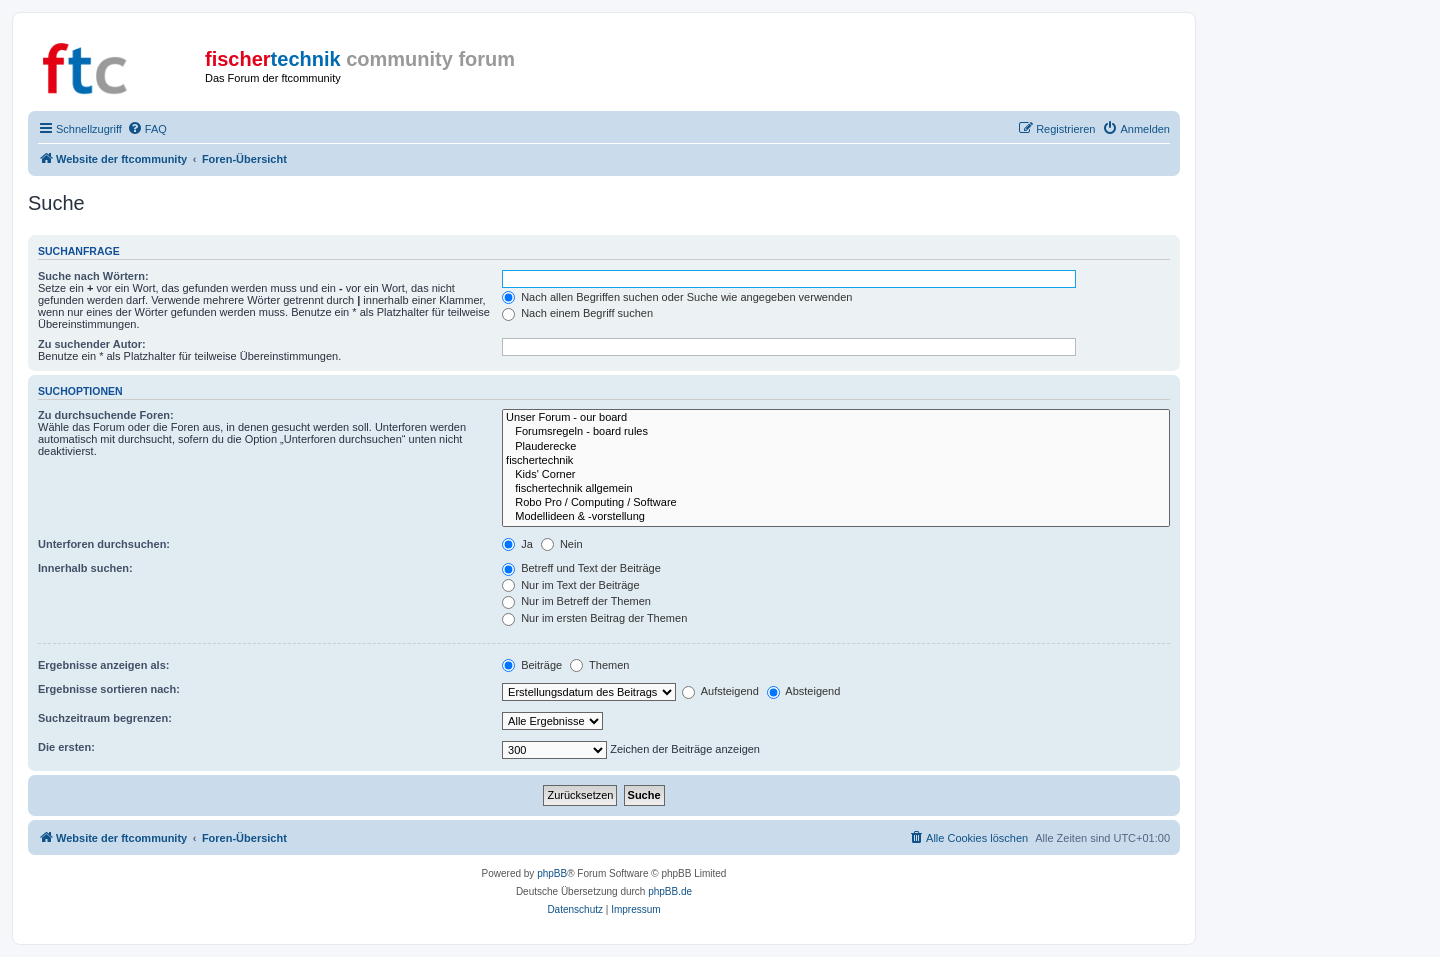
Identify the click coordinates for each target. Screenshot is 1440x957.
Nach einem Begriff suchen (577, 313)
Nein (562, 544)
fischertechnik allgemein (836, 489)
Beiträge (532, 665)
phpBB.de (670, 891)
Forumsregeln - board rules (836, 432)
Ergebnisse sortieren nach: (109, 689)
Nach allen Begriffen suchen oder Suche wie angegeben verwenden (677, 297)
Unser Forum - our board (836, 418)
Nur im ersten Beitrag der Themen (594, 618)
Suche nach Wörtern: (93, 276)
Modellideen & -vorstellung (836, 517)
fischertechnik (836, 461)
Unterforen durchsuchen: (104, 544)
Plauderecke (836, 447)
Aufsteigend (720, 691)
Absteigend (804, 691)
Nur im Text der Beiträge (570, 585)
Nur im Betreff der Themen (576, 601)
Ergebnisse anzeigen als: (103, 665)
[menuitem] (147, 129)
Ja (517, 544)
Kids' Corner (836, 475)
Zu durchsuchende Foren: (106, 415)
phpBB (552, 873)
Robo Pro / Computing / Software (836, 503)
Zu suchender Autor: (92, 344)
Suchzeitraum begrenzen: (105, 718)
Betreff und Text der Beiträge (581, 568)
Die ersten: (66, 747)
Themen (599, 665)
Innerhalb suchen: (85, 568)
